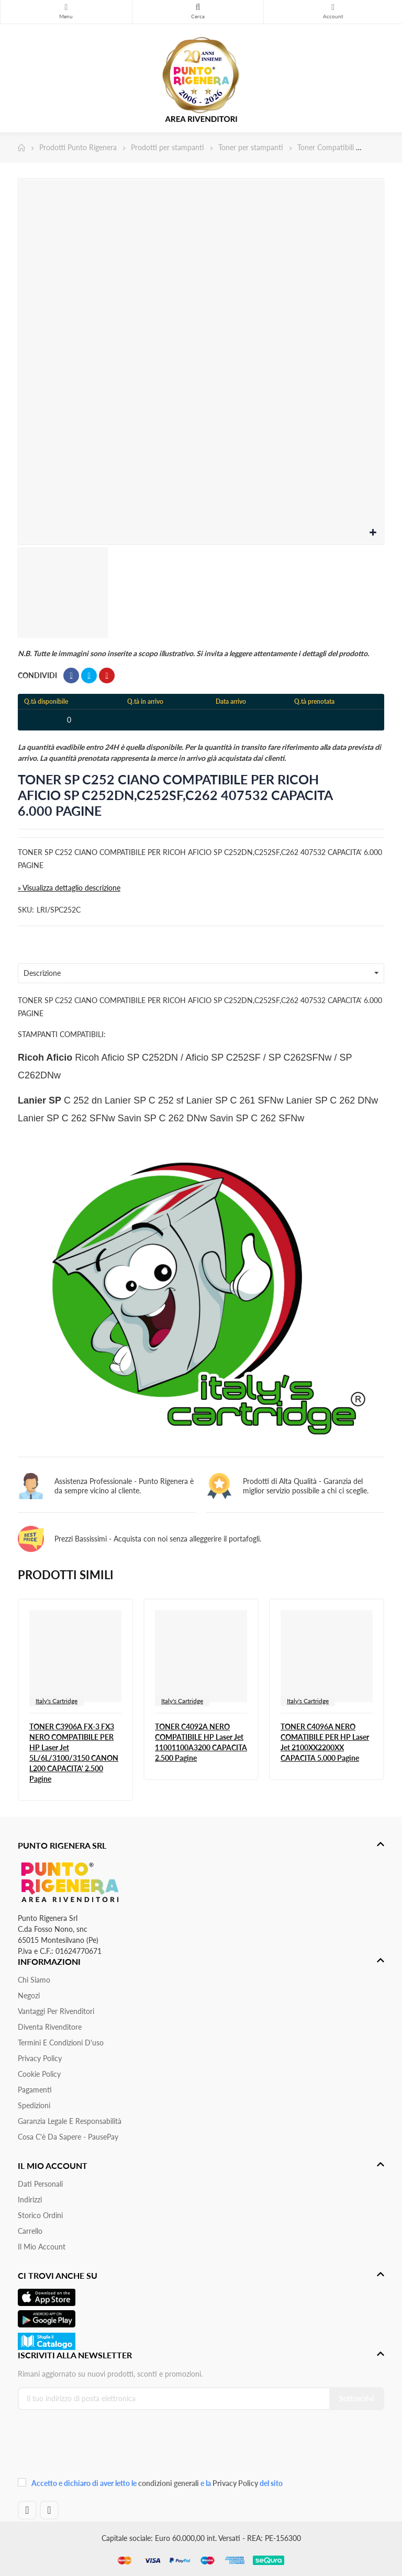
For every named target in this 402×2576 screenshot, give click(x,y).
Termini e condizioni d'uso (61, 2042)
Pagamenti (35, 2089)
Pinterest (107, 675)
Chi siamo (34, 1979)
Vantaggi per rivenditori (56, 2011)
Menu (66, 7)
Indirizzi (30, 2199)
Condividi (71, 675)
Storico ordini (40, 2215)
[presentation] (88, 2447)
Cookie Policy (39, 2073)
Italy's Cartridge (56, 1701)
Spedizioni (34, 2105)
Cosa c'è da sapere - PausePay (68, 2136)
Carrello (30, 2230)
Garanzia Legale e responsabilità (69, 2121)
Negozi (29, 1995)
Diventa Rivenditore (50, 2026)
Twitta (89, 675)
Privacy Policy (40, 2058)
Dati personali (40, 2183)
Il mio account (41, 2246)
